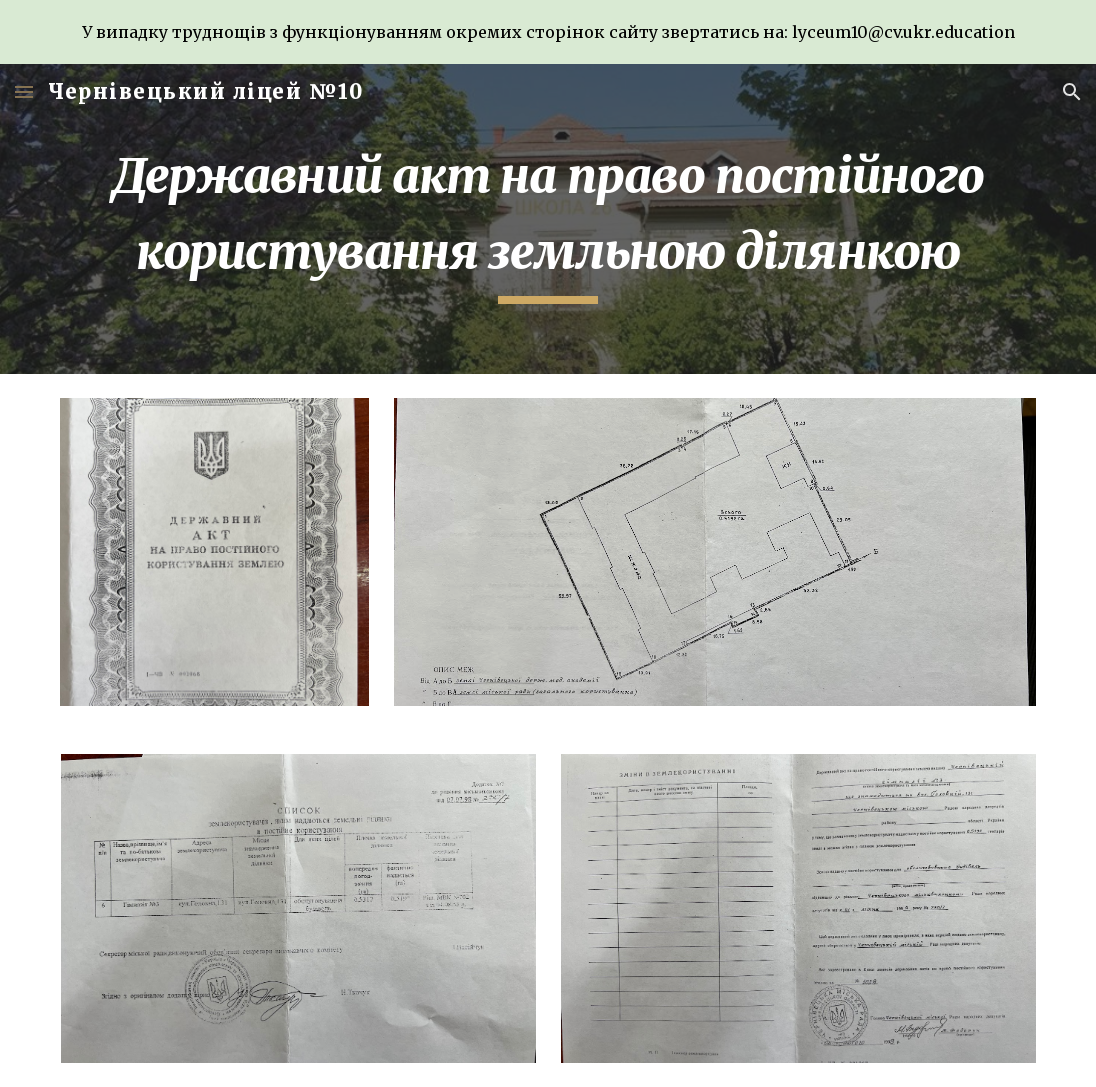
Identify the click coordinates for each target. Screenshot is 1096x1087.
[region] (548, 32)
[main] (548, 218)
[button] (24, 91)
